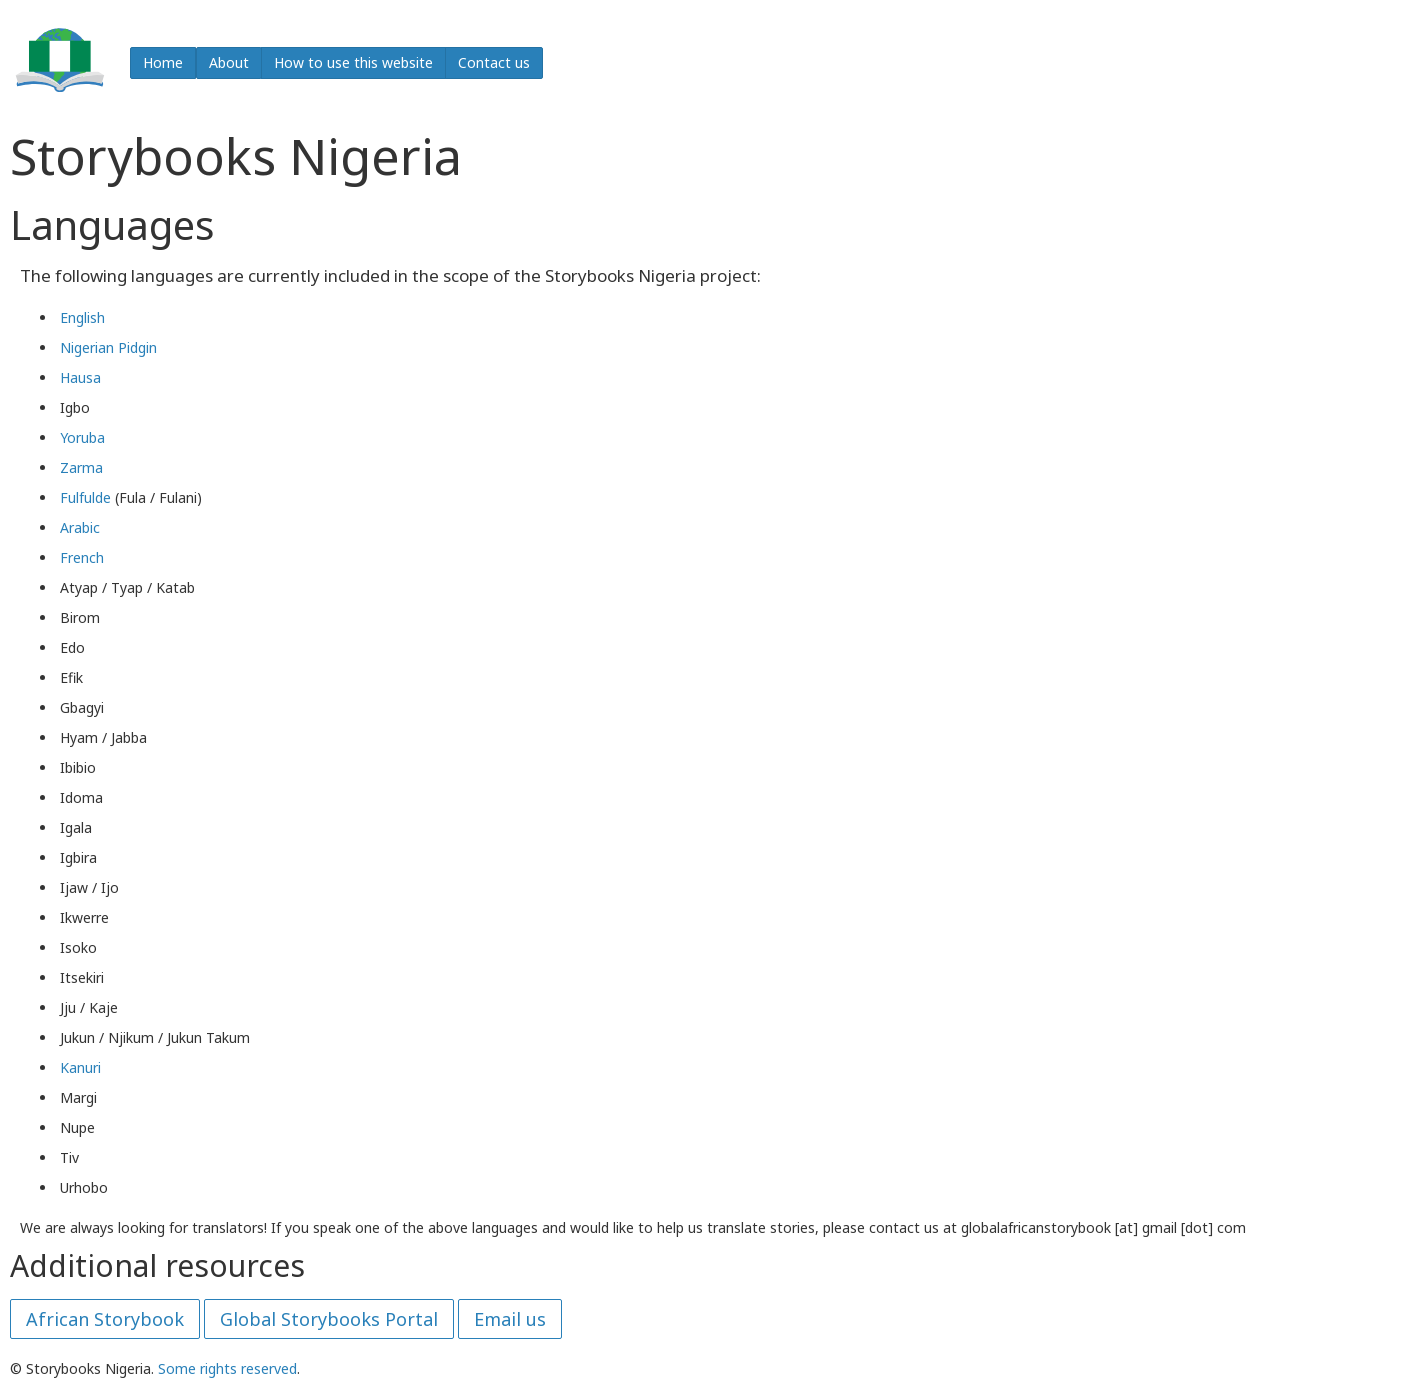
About (229, 62)
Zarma (81, 467)
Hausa (80, 377)
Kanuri (80, 1067)
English (82, 317)
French (82, 557)
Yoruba (82, 437)
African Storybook (105, 1319)
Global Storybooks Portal (329, 1319)
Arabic (80, 527)
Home (163, 62)
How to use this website (353, 62)
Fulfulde (85, 497)
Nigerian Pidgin (108, 347)
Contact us (494, 62)
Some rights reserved (227, 1368)
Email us (510, 1319)
